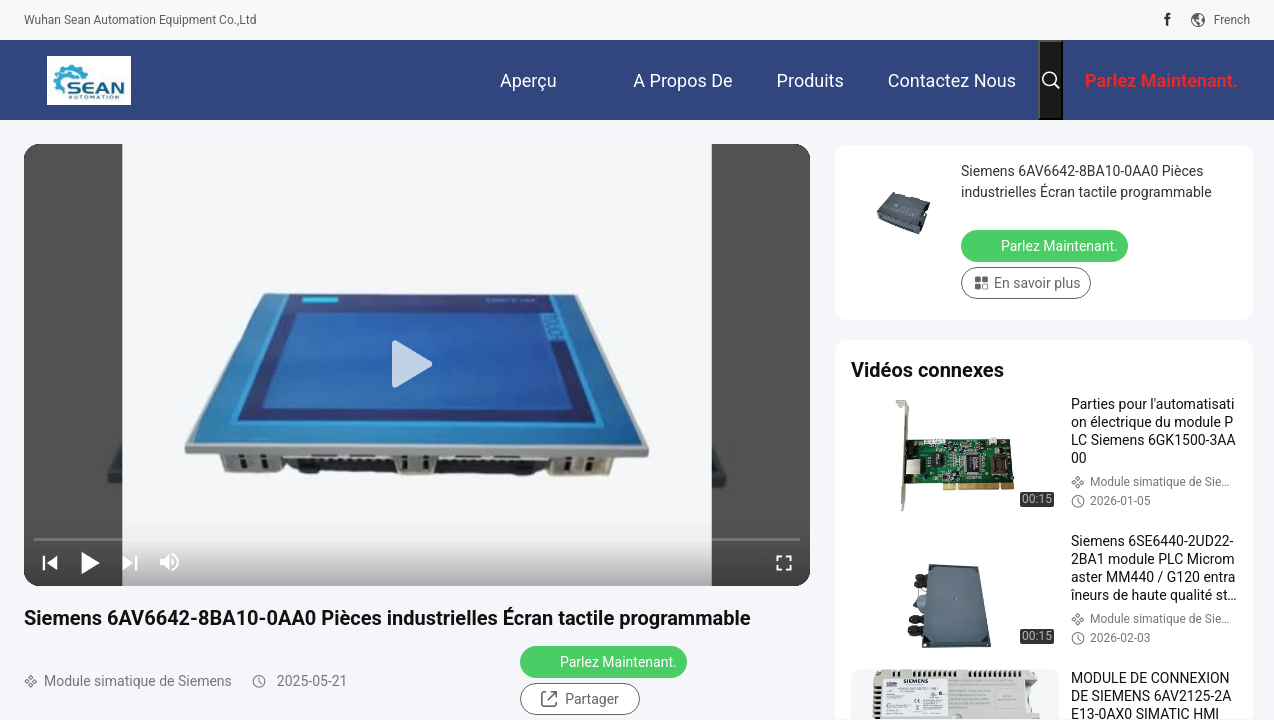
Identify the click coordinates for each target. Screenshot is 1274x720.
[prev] (50, 562)
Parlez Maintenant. (605, 661)
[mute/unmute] (170, 562)
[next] (130, 562)
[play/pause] (90, 562)
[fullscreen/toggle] (784, 562)
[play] (417, 365)
